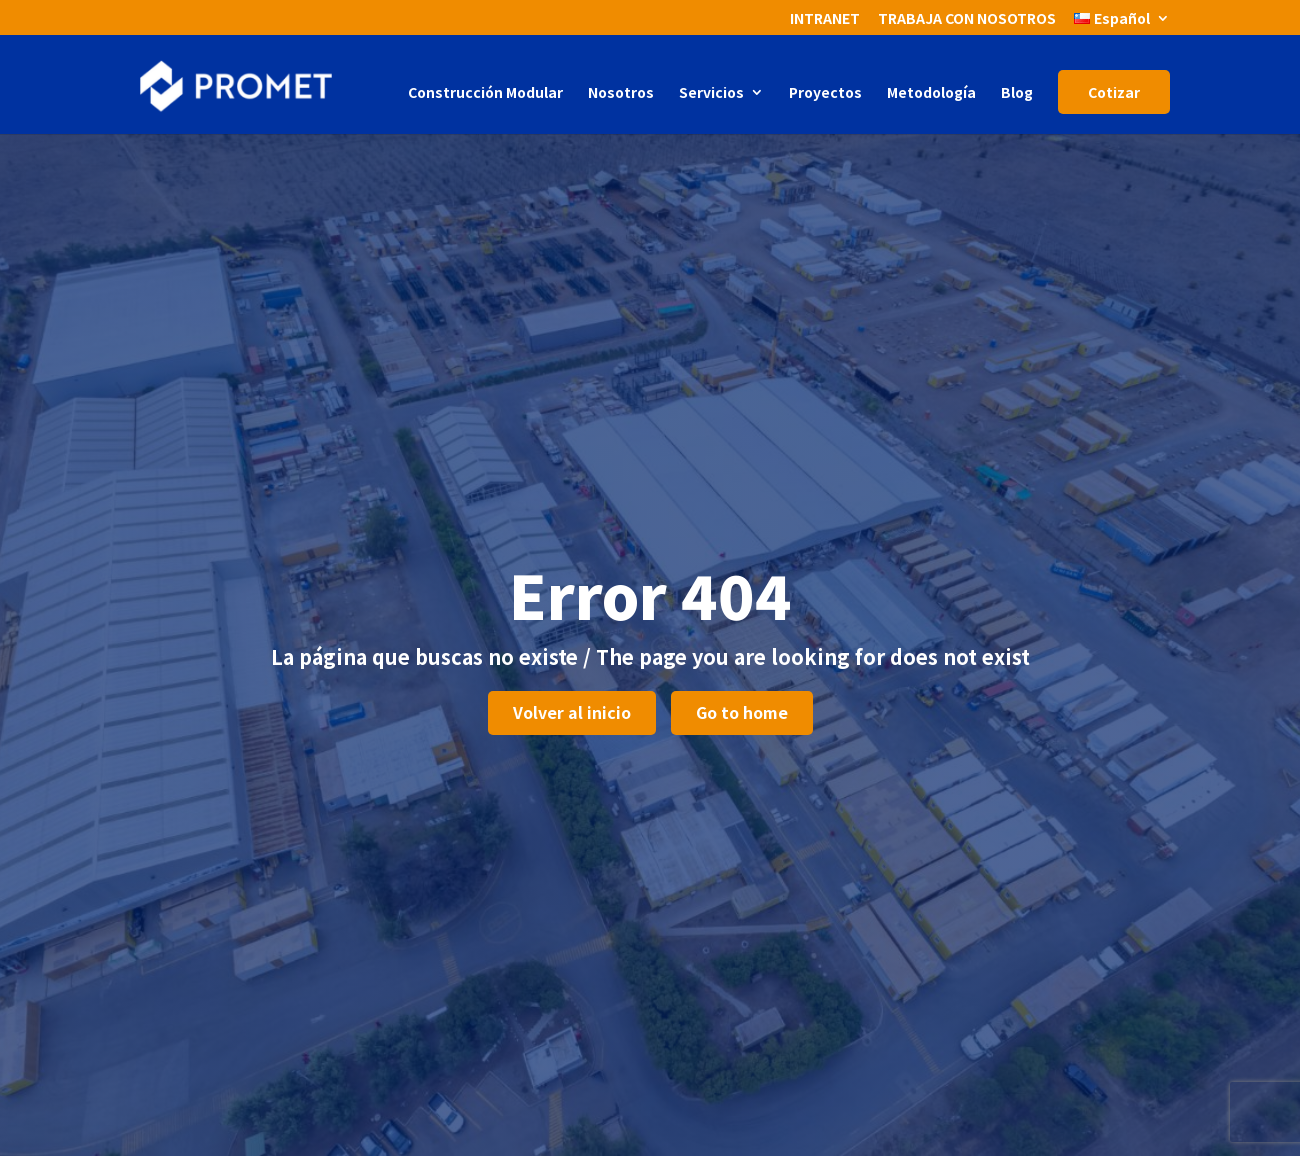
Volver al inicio (572, 712)
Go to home (742, 712)
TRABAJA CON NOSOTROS (967, 19)
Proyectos (825, 93)
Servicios (711, 93)
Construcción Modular (485, 93)
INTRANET (825, 19)
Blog (1017, 93)
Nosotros (621, 93)
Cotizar (1114, 92)
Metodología (931, 93)
